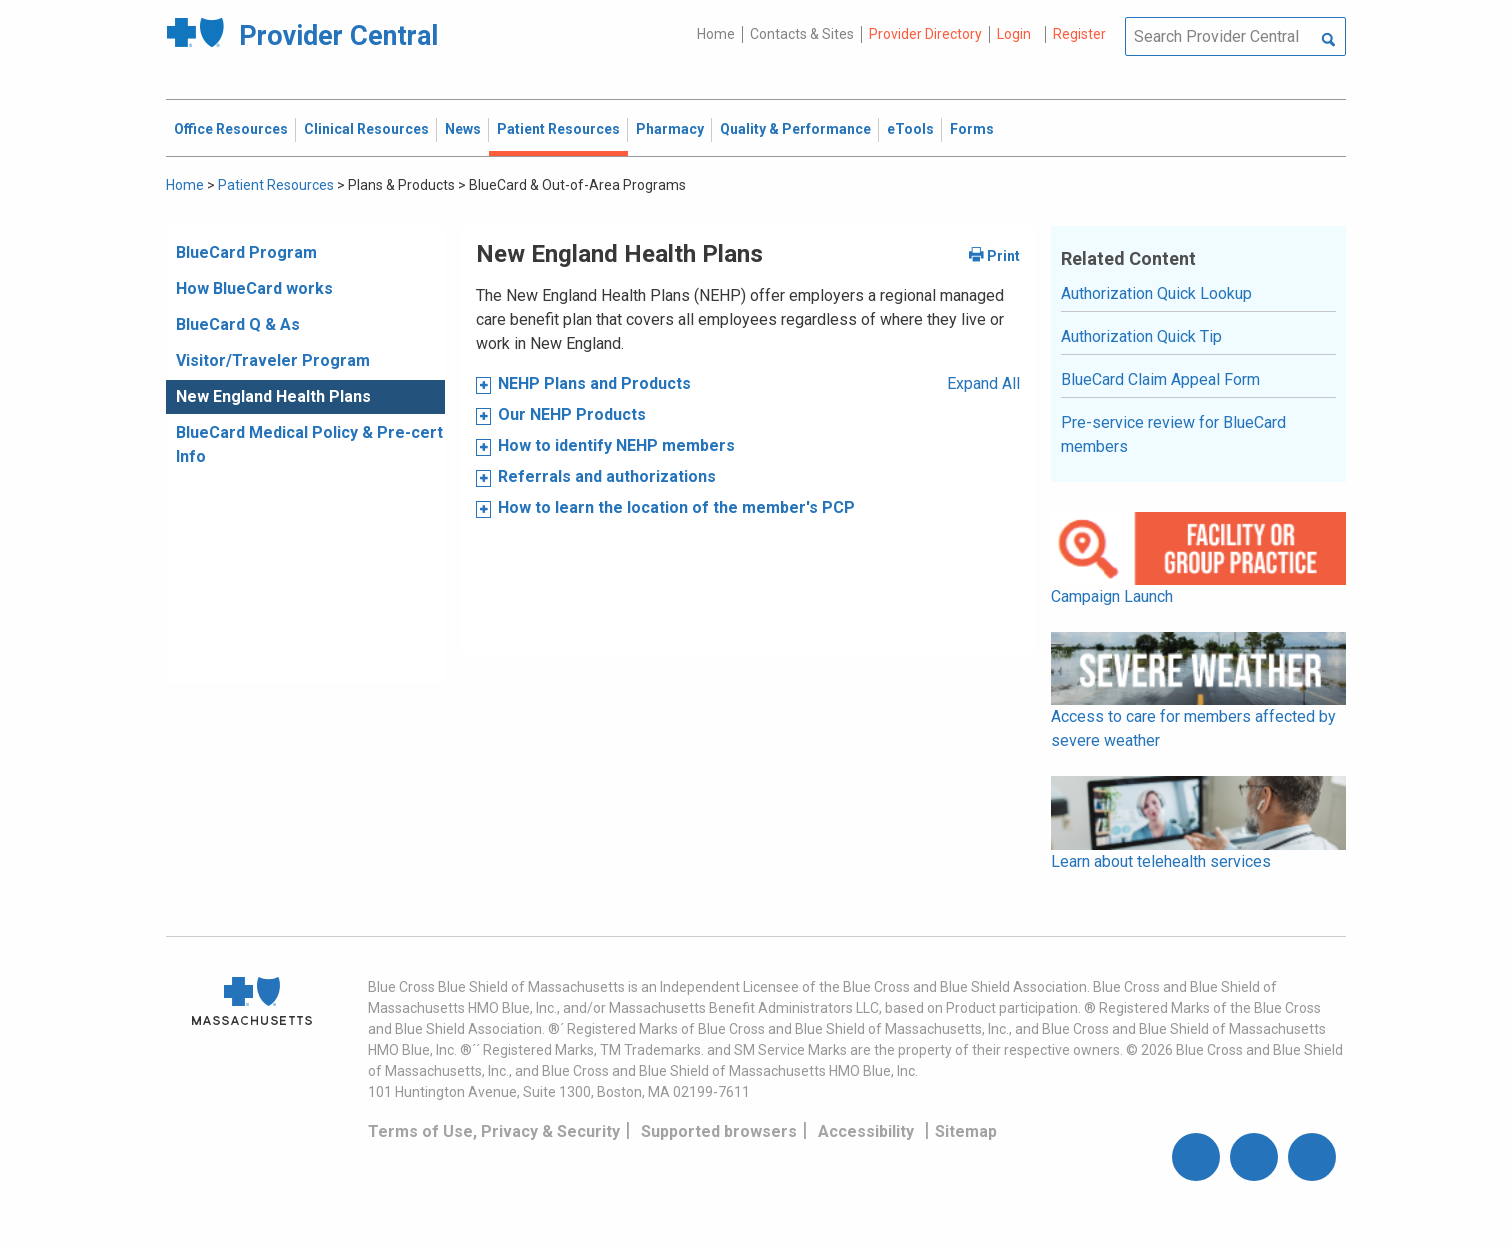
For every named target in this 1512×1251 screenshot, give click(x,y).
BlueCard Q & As (238, 324)
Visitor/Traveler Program (273, 360)
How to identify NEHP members (616, 445)
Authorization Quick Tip (1141, 336)
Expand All (983, 383)
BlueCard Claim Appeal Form (1160, 379)
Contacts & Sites (802, 34)
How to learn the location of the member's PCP (676, 507)
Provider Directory (925, 34)
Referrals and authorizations (607, 476)
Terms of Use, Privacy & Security (494, 1131)
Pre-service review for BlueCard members (1173, 434)
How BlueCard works (254, 288)
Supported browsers (719, 1131)
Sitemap (966, 1131)
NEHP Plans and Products (594, 383)
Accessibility (866, 1131)
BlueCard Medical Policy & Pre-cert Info (309, 444)
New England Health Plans (273, 396)
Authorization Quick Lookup (1156, 293)
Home (716, 34)
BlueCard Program (246, 252)
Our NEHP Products (572, 414)
